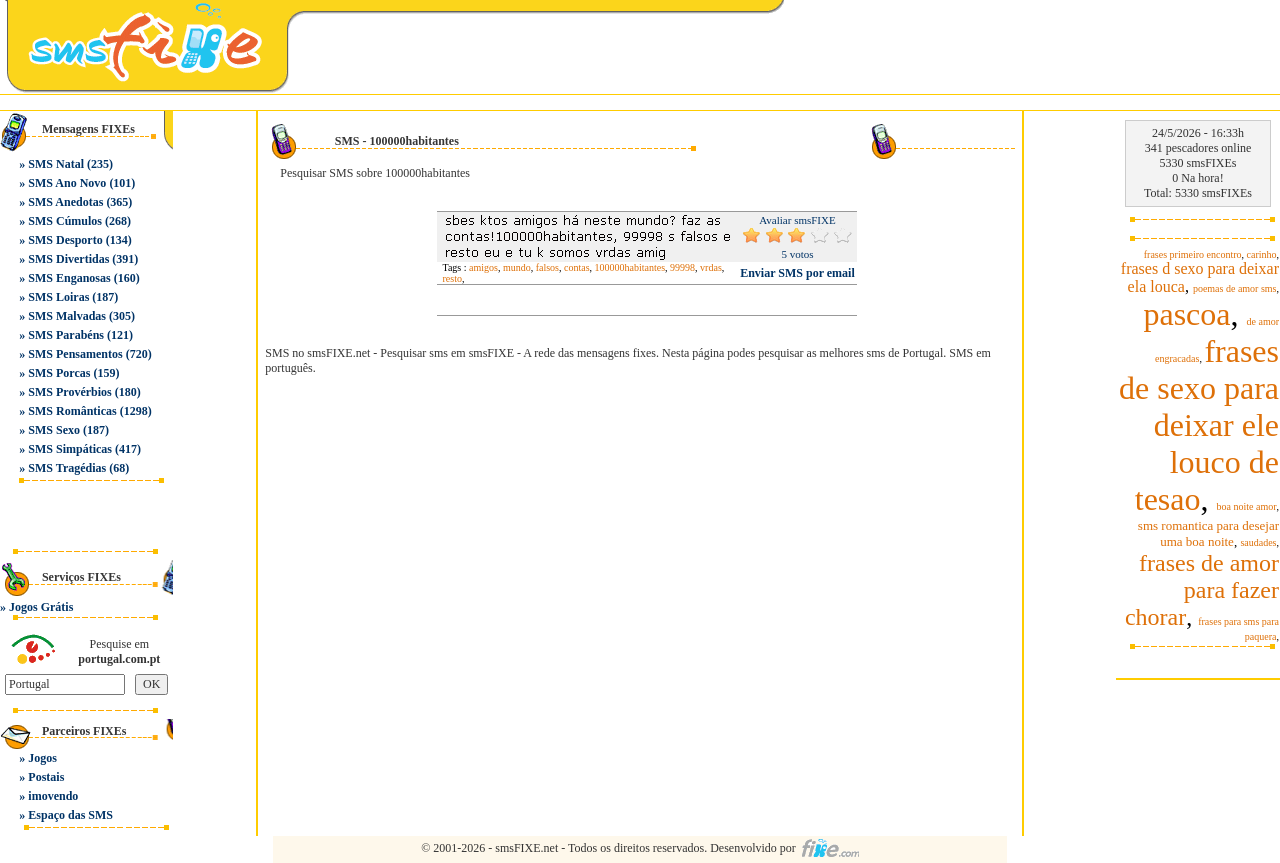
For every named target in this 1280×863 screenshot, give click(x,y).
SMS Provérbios (69, 392)
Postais (46, 777)
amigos (483, 267)
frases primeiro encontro (1193, 254)
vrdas (711, 267)
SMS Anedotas (65, 202)
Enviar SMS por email (797, 273)
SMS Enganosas (69, 278)
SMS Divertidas (68, 259)
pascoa (1186, 314)
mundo (517, 267)
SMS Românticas (72, 411)
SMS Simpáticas (70, 449)
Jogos (42, 758)
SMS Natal (56, 164)
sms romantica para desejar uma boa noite (1208, 533)
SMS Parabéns (66, 335)
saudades (1258, 542)
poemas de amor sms (1235, 288)
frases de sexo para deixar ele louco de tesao (1199, 425)
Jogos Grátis (41, 607)
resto (451, 278)
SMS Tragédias (67, 468)
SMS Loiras (58, 297)
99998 (682, 267)
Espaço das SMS (70, 815)
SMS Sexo (54, 430)
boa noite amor (1247, 506)
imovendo (53, 796)
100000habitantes (630, 267)
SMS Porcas (59, 373)
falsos (547, 267)
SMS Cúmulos (65, 221)
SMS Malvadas (67, 316)
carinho (1262, 254)
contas (577, 267)
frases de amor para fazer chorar (1202, 590)
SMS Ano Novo (67, 183)
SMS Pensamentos (75, 354)
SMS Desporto (65, 240)
